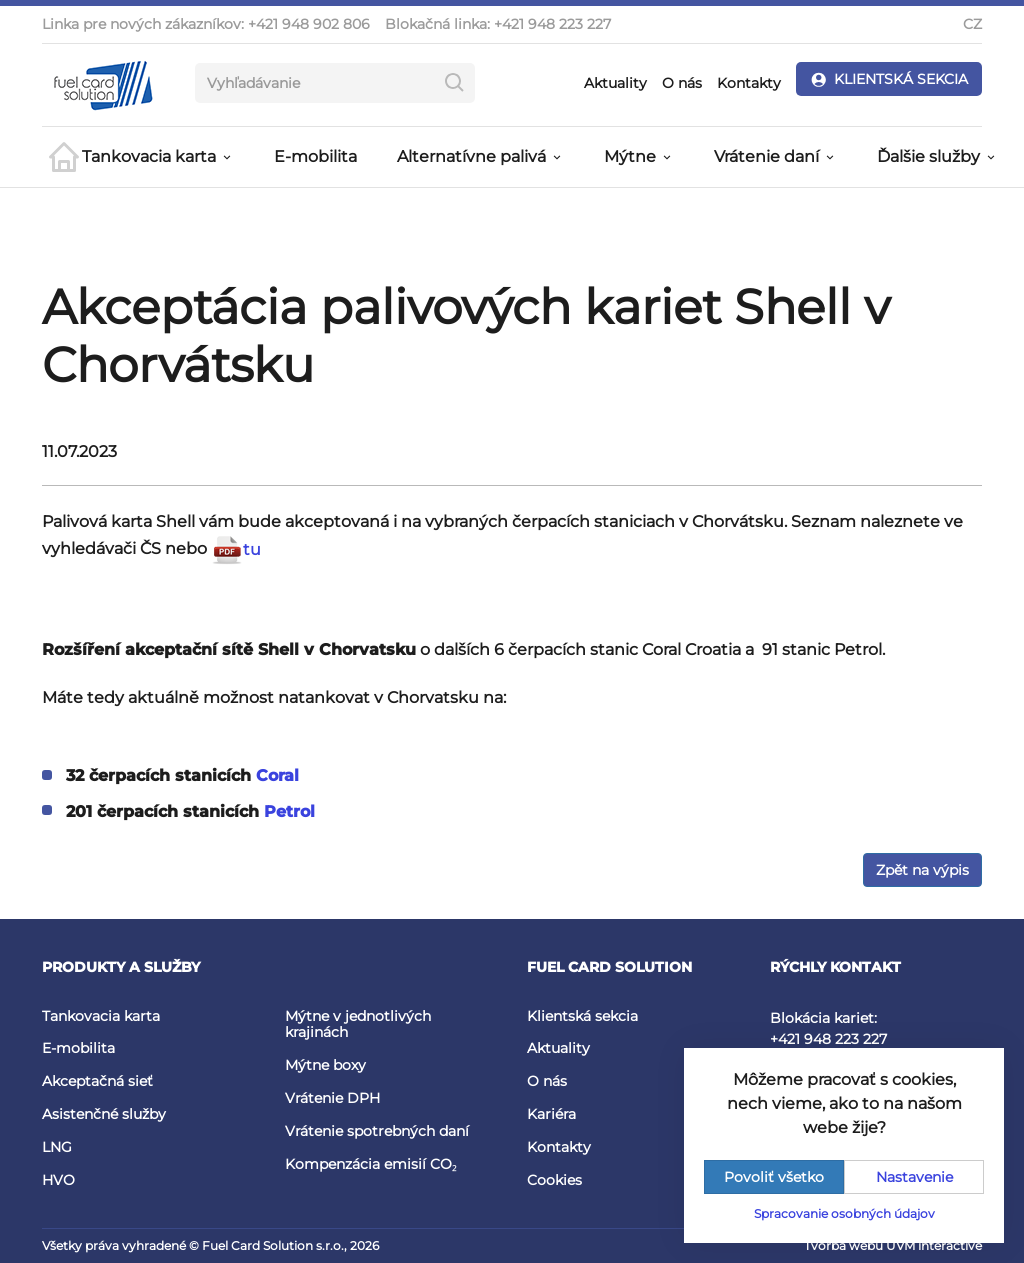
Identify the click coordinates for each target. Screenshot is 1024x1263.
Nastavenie (914, 1177)
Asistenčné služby (104, 1114)
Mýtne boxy (325, 1065)
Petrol (289, 811)
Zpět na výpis (922, 870)
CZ (972, 24)
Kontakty (749, 83)
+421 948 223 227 (552, 24)
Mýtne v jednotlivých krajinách (358, 1024)
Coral (277, 775)
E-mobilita (315, 156)
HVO (58, 1180)
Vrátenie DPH (332, 1098)
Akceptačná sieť (97, 1081)
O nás (682, 83)
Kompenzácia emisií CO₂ (371, 1164)
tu (236, 549)
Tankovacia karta (101, 1016)
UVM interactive (934, 1245)
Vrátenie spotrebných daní (377, 1131)
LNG (57, 1147)
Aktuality (615, 83)
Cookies (554, 1180)
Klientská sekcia (582, 1016)
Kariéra (551, 1114)
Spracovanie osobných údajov (844, 1213)
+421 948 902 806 (309, 24)
